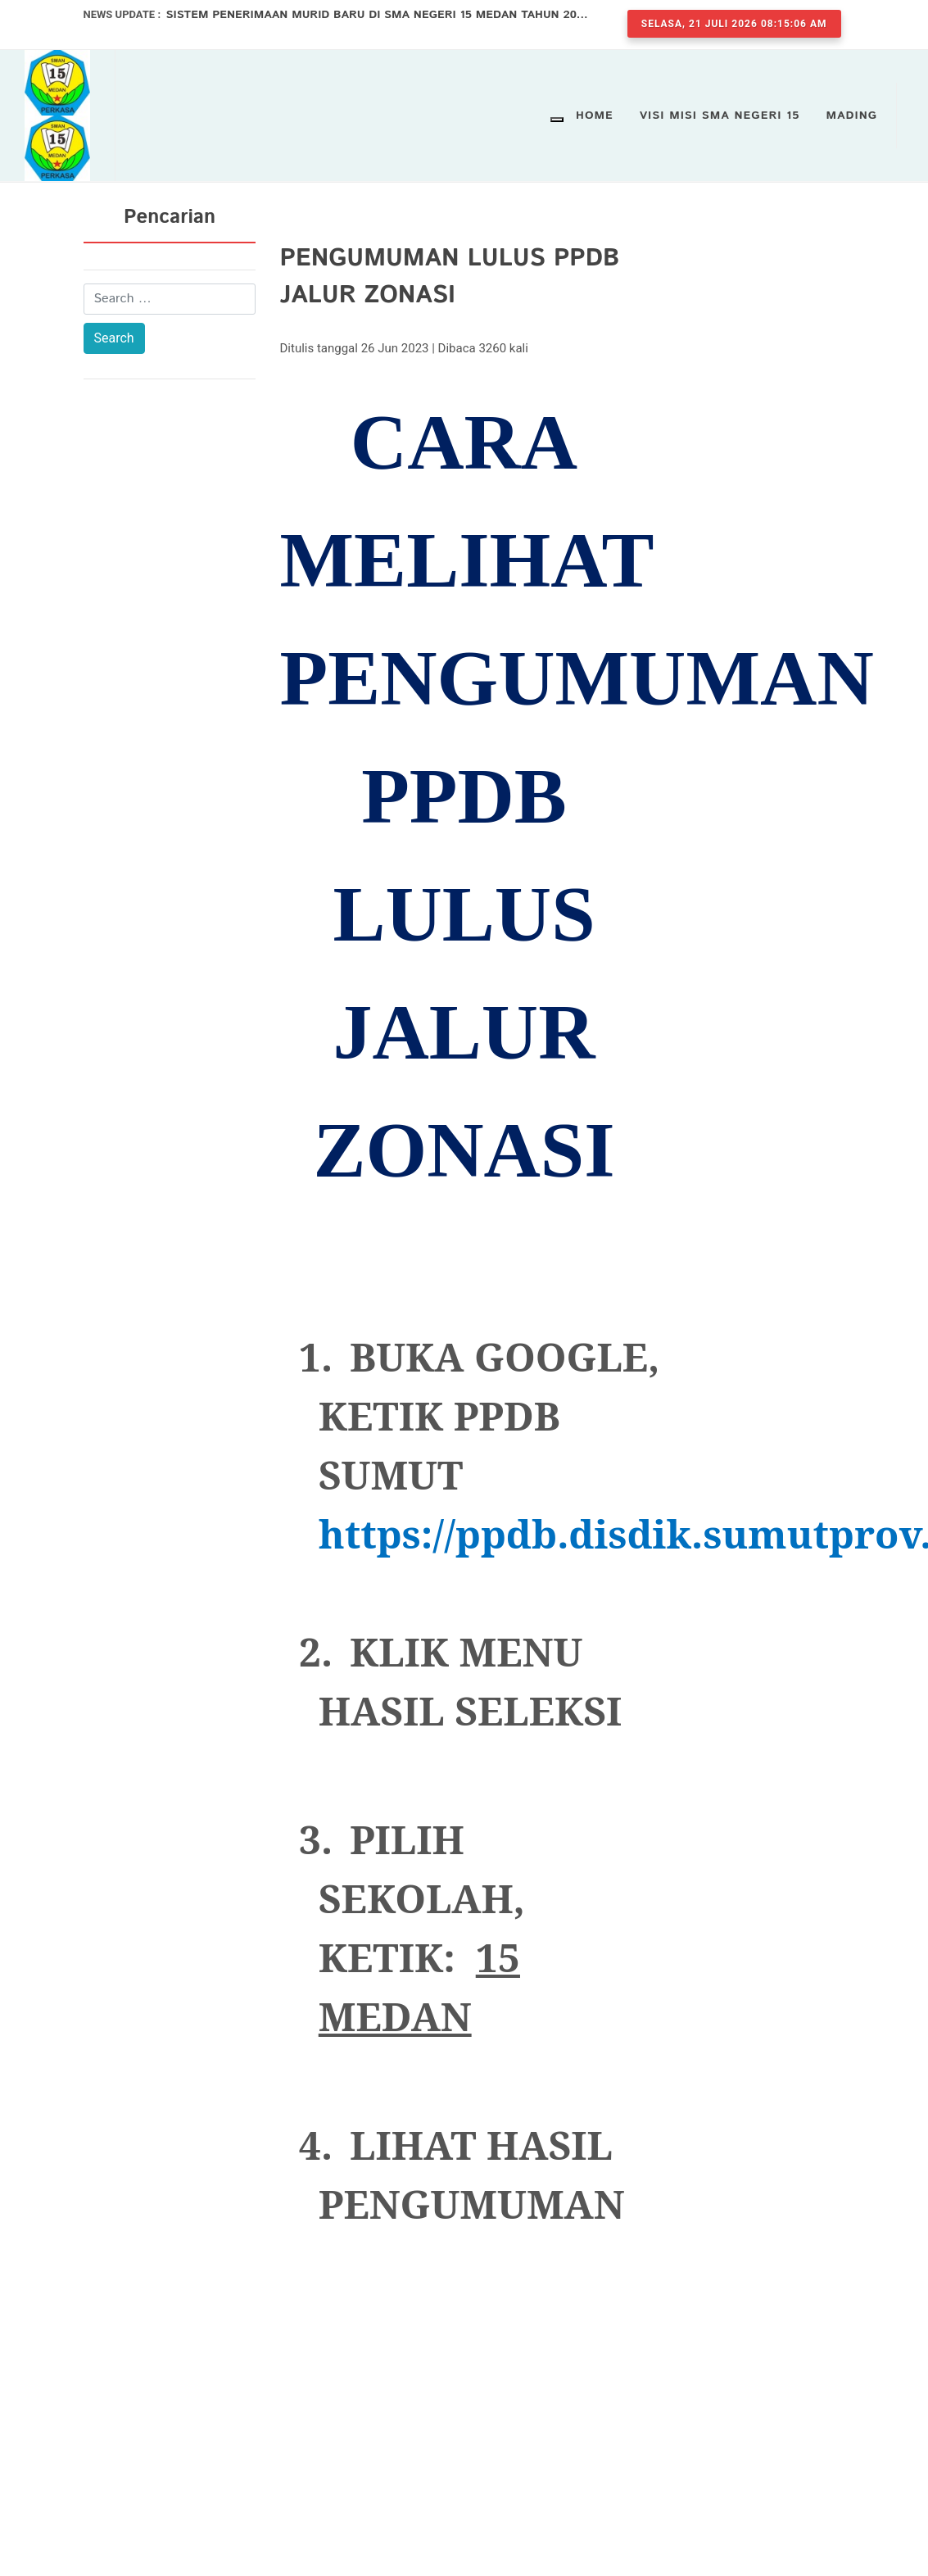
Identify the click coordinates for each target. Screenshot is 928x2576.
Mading (851, 115)
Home (594, 115)
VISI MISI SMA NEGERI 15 (720, 115)
